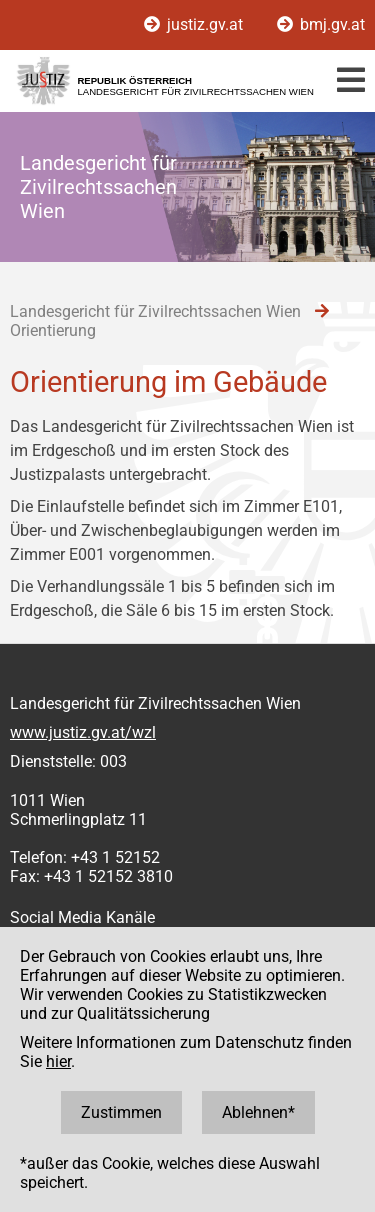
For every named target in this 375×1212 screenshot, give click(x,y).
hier (58, 1061)
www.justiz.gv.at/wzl (83, 732)
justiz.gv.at (195, 24)
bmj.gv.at (321, 24)
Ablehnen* (258, 1112)
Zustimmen (121, 1112)
